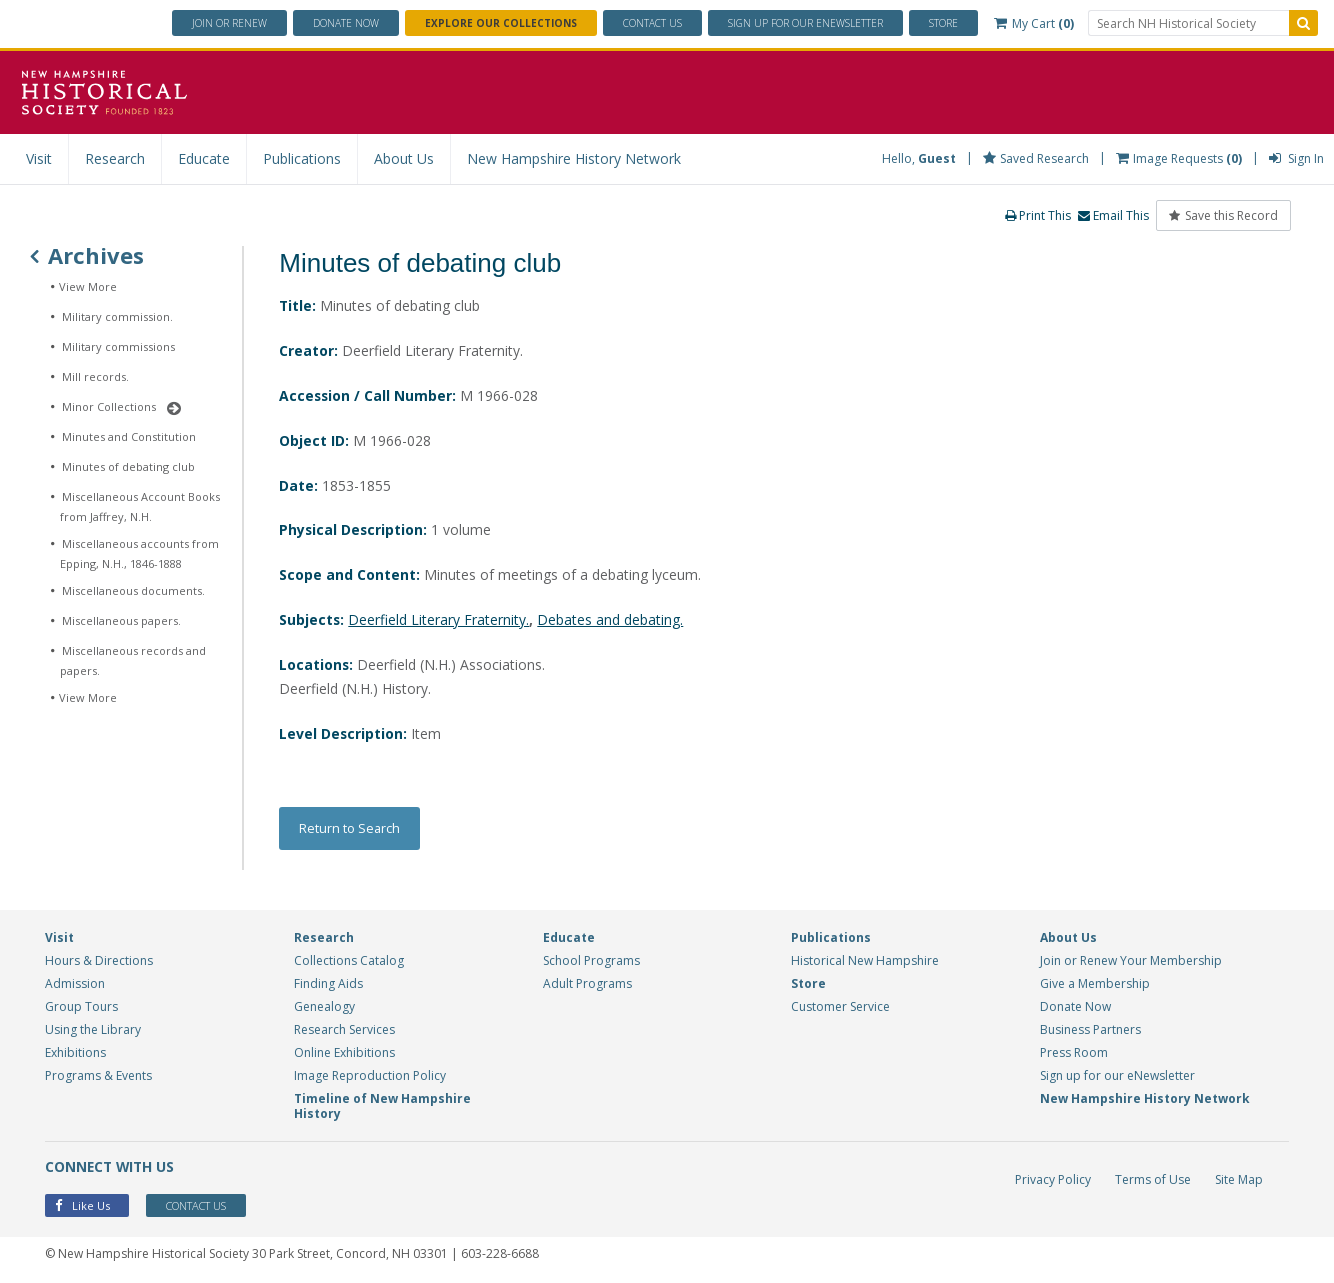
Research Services (344, 1030)
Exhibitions (75, 1053)
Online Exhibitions (344, 1053)
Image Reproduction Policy (370, 1076)
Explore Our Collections (501, 23)
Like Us (82, 1207)
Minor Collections (109, 406)
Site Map (1239, 1180)
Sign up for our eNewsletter (1117, 1076)
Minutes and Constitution (129, 436)
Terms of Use (1153, 1180)
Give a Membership (1095, 984)
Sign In (1296, 158)
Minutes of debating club (128, 466)
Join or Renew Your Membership (1131, 961)
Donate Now (1075, 1007)
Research (115, 158)
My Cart (1034, 23)
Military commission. (117, 316)
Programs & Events (98, 1076)
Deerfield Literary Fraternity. (439, 620)
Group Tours (81, 1007)
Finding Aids (328, 984)
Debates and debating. (611, 620)
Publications (302, 158)
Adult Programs (587, 984)
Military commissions (118, 346)
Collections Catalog (349, 961)
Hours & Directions (99, 961)
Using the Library (93, 1030)
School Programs (591, 961)
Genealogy (324, 1007)
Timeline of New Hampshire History (382, 1107)
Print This (1038, 215)
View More (88, 286)
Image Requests (1179, 158)
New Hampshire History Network (574, 158)
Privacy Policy (1053, 1180)
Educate (204, 158)
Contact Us (652, 23)
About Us (404, 158)
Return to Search (350, 829)
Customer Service (840, 1007)
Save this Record (1223, 215)
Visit (39, 158)
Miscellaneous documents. (133, 590)
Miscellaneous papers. (121, 620)
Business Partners (1090, 1030)
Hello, (919, 158)
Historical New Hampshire (865, 961)
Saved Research (1036, 158)
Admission (75, 984)
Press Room (1074, 1053)
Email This (1113, 215)
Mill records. (95, 376)
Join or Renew (229, 23)
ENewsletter (805, 23)
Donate (346, 23)
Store (943, 23)
